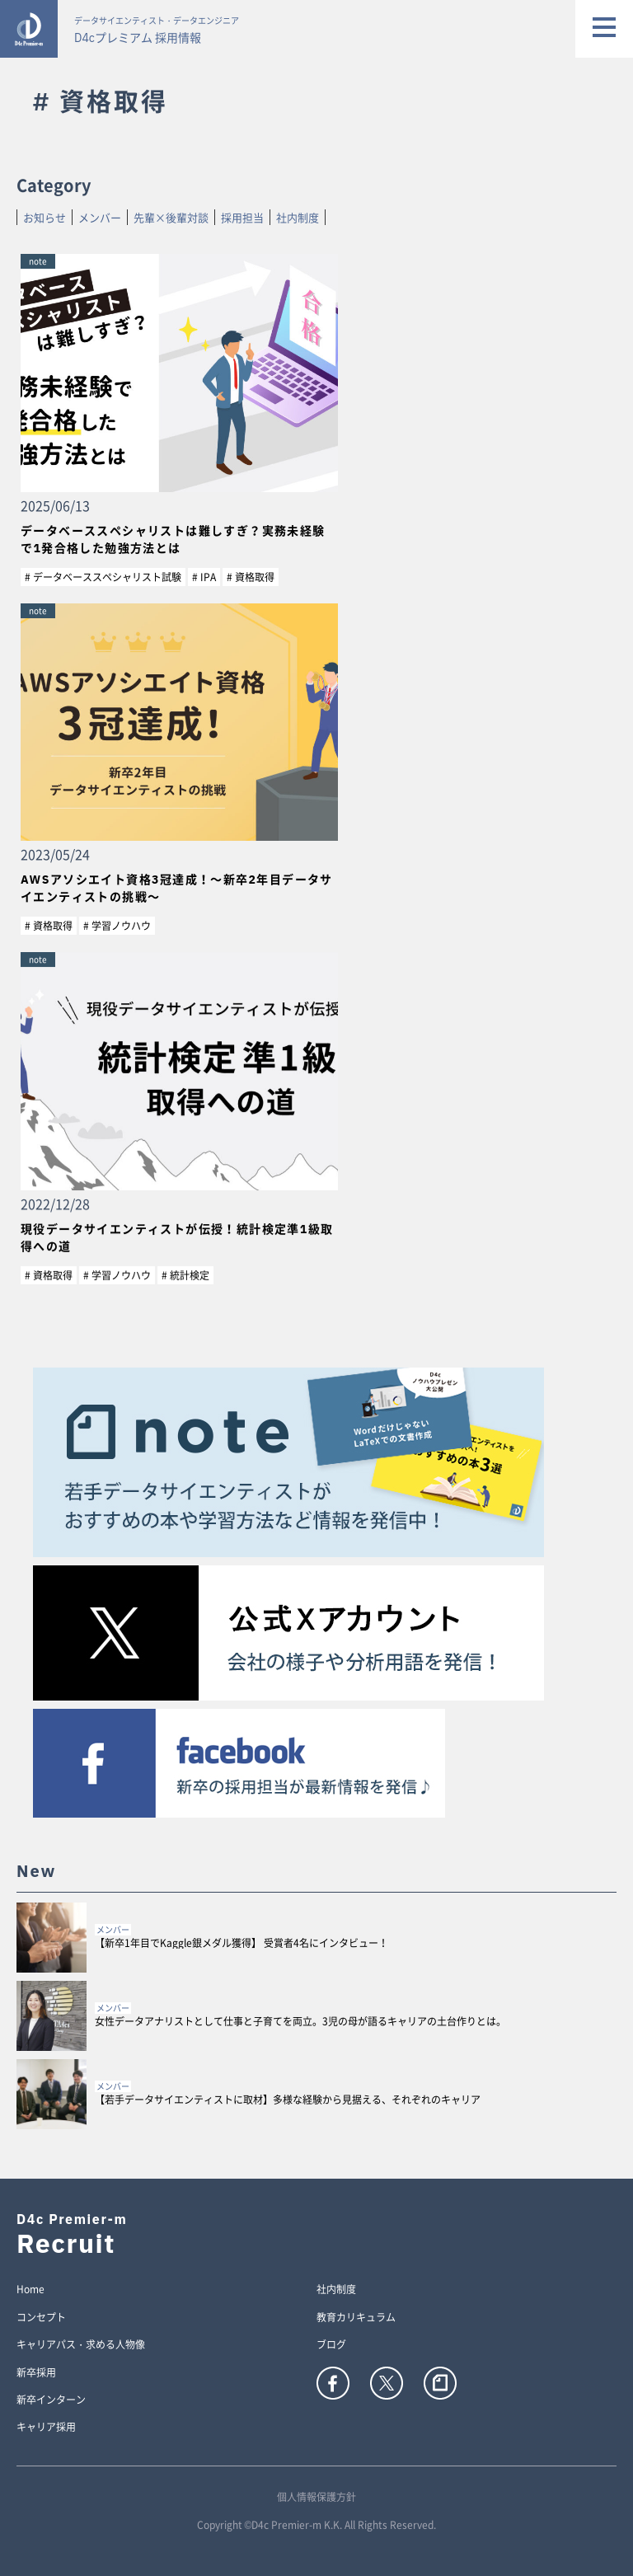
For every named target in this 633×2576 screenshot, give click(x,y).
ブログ (331, 2345)
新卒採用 (36, 2373)
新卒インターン (51, 2400)
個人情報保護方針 (316, 2496)
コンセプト (41, 2318)
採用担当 (242, 217)
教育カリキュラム (356, 2318)
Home (30, 2290)
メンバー (99, 217)
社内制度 (297, 217)
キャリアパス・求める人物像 (80, 2345)
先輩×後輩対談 (171, 217)
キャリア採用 (46, 2427)
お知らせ (44, 217)
